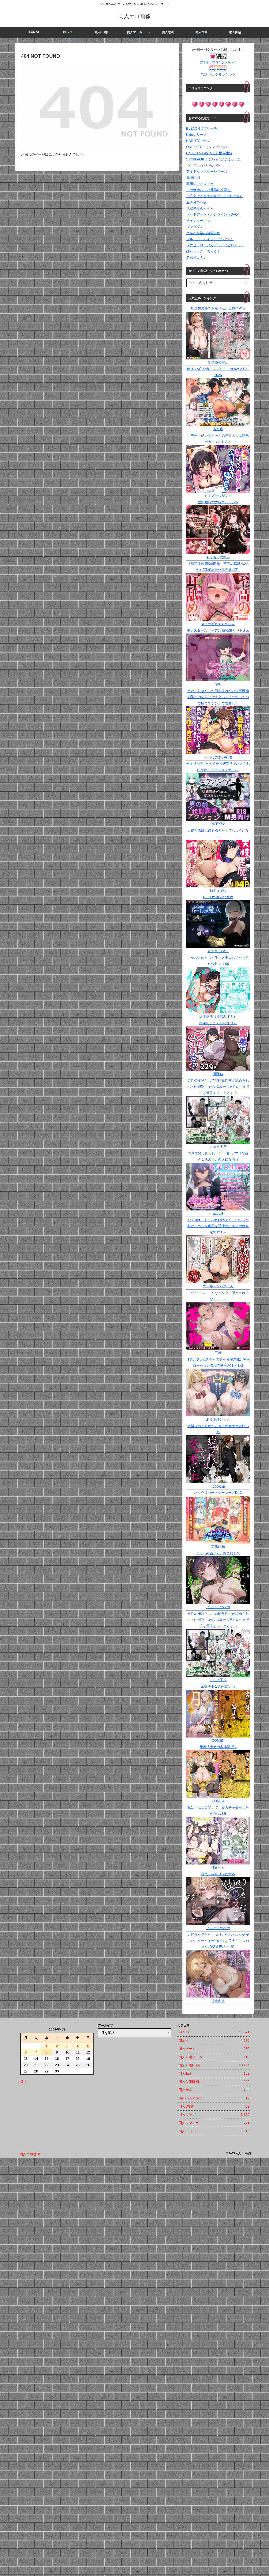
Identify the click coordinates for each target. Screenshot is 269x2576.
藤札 (218, 684)
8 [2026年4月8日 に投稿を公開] (46, 2052)
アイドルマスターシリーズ (206, 171)
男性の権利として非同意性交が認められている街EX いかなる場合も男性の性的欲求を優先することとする (218, 1087)
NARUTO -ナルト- (200, 141)
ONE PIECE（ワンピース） (207, 147)
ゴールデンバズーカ (218, 1286)
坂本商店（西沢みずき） (218, 1016)
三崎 (218, 1353)
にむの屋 (218, 1486)
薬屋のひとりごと (200, 184)
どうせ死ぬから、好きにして (218, 1553)
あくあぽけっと (218, 1419)
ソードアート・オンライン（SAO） (213, 214)
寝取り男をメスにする (218, 1874)
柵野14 (218, 1074)
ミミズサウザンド (218, 496)
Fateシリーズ (196, 134)
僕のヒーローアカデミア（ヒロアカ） (215, 245)
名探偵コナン (196, 257)
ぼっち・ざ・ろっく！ (203, 251)
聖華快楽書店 (218, 362)
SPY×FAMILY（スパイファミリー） (213, 159)
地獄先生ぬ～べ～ (200, 208)
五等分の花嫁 (196, 202)
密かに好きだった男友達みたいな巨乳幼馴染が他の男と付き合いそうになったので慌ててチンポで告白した (218, 697)
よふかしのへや (218, 1607)
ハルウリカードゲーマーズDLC (218, 1493)
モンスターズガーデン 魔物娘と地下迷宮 (218, 630)
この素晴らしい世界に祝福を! (209, 190)
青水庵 (218, 429)
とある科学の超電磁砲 (203, 233)
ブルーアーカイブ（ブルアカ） (210, 239)
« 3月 (22, 2081)
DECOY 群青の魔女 (218, 897)
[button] (246, 283)
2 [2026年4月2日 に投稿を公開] (57, 2046)
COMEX (218, 1740)
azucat (218, 1213)
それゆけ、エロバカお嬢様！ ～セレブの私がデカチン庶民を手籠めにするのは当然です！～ (218, 1226)
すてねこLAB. (218, 951)
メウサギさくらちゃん (218, 624)
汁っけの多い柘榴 (218, 757)
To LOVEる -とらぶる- (203, 165)
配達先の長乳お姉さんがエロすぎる (218, 308)
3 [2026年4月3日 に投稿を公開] (67, 2046)
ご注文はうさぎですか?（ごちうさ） (214, 196)
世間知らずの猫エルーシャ (218, 502)
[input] (218, 282)
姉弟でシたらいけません (218, 1023)
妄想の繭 (218, 1546)
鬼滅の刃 (193, 178)
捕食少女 (218, 1867)
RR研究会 (218, 824)
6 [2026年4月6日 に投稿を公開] (26, 2052)
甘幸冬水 (218, 2001)
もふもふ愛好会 (218, 557)
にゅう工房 (218, 1147)
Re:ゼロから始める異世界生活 (209, 153)
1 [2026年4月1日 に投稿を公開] (46, 2046)
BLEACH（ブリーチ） (203, 128)
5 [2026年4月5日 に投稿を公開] (88, 2046)
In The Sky (218, 890)
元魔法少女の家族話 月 (218, 1686)
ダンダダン (194, 227)
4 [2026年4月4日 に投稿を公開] (78, 2046)
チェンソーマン (198, 221)
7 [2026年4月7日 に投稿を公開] (36, 2052)
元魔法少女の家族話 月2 (218, 1747)
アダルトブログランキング (218, 62)
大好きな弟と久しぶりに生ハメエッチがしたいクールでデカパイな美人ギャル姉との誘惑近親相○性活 (218, 1941)
